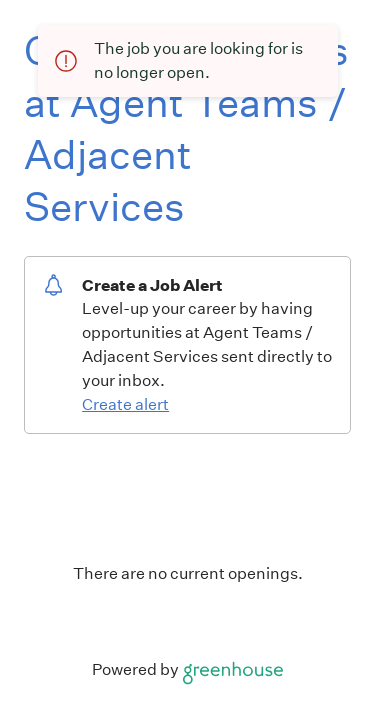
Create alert (125, 404)
